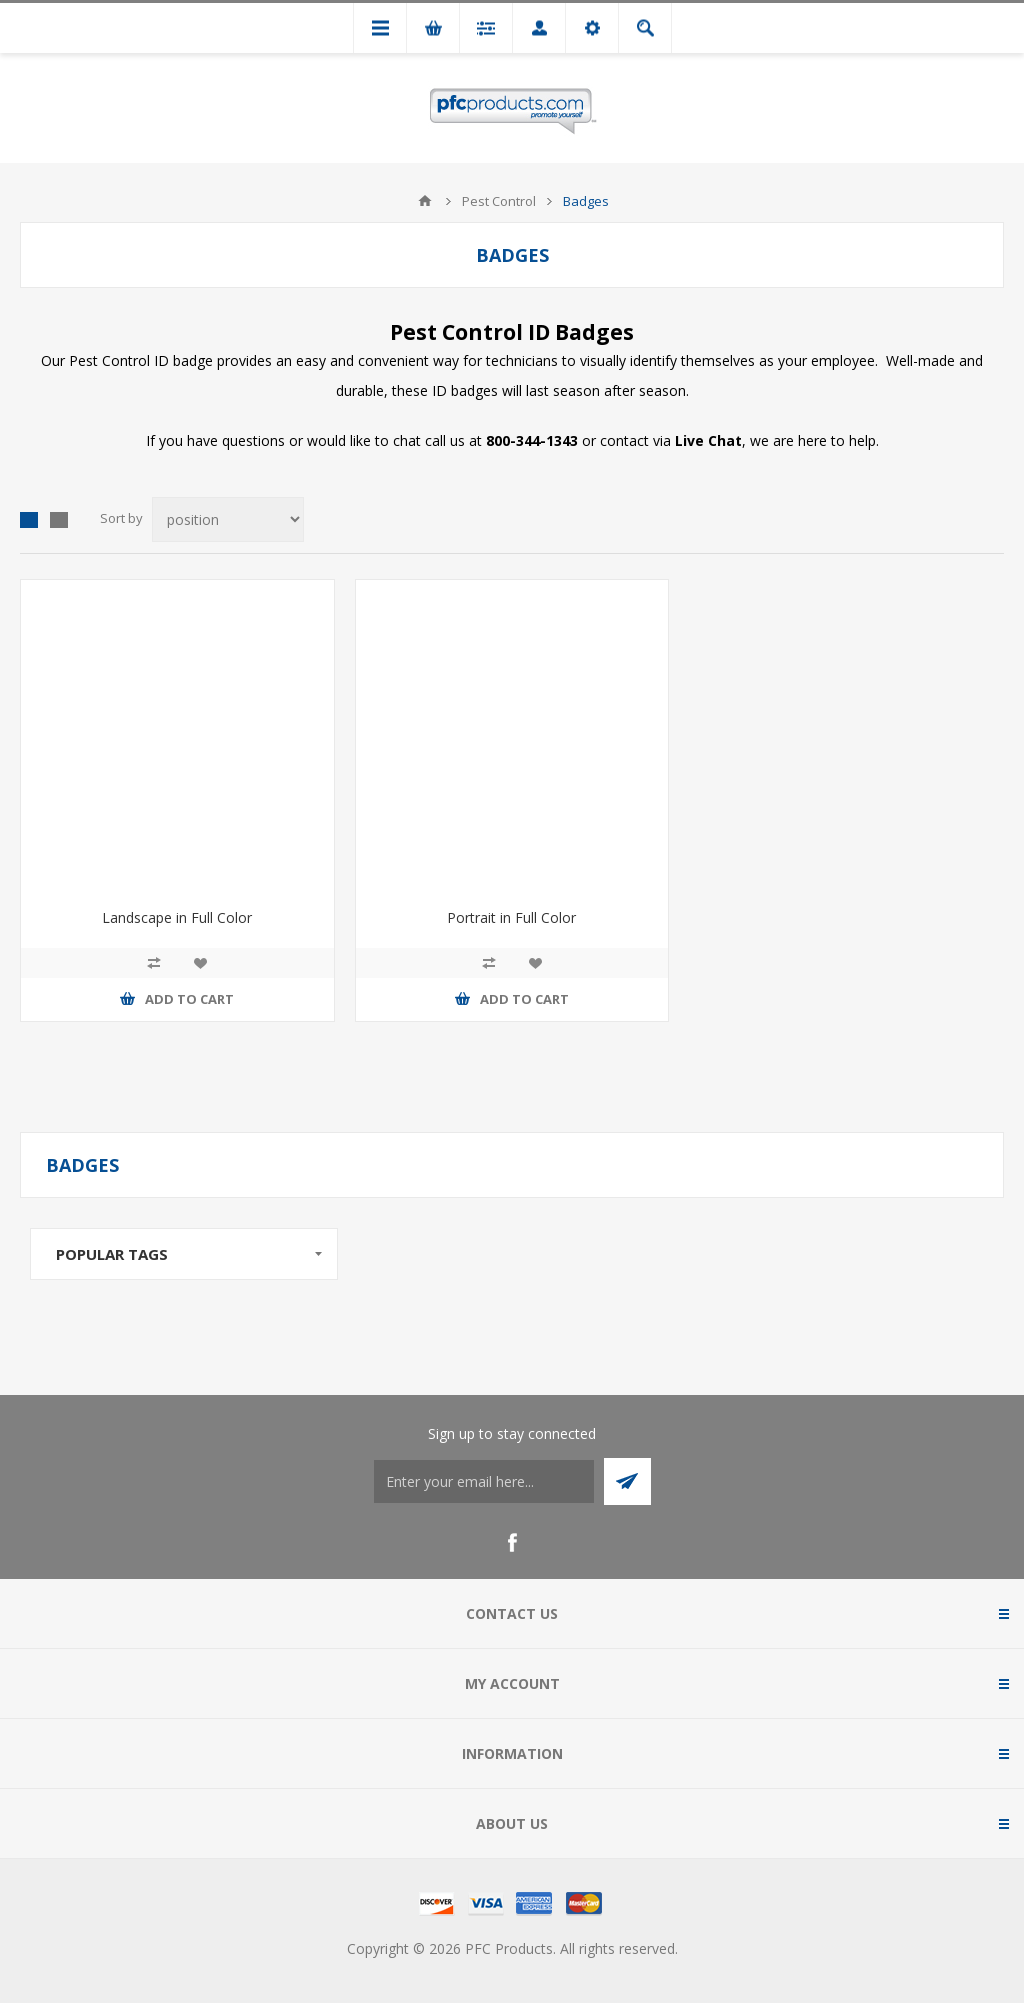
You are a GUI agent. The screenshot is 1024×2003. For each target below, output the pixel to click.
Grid (29, 520)
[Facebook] (512, 1543)
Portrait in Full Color (511, 917)
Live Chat (708, 440)
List (59, 520)
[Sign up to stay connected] (484, 1481)
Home (425, 201)
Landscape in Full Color (177, 917)
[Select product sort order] (228, 519)
